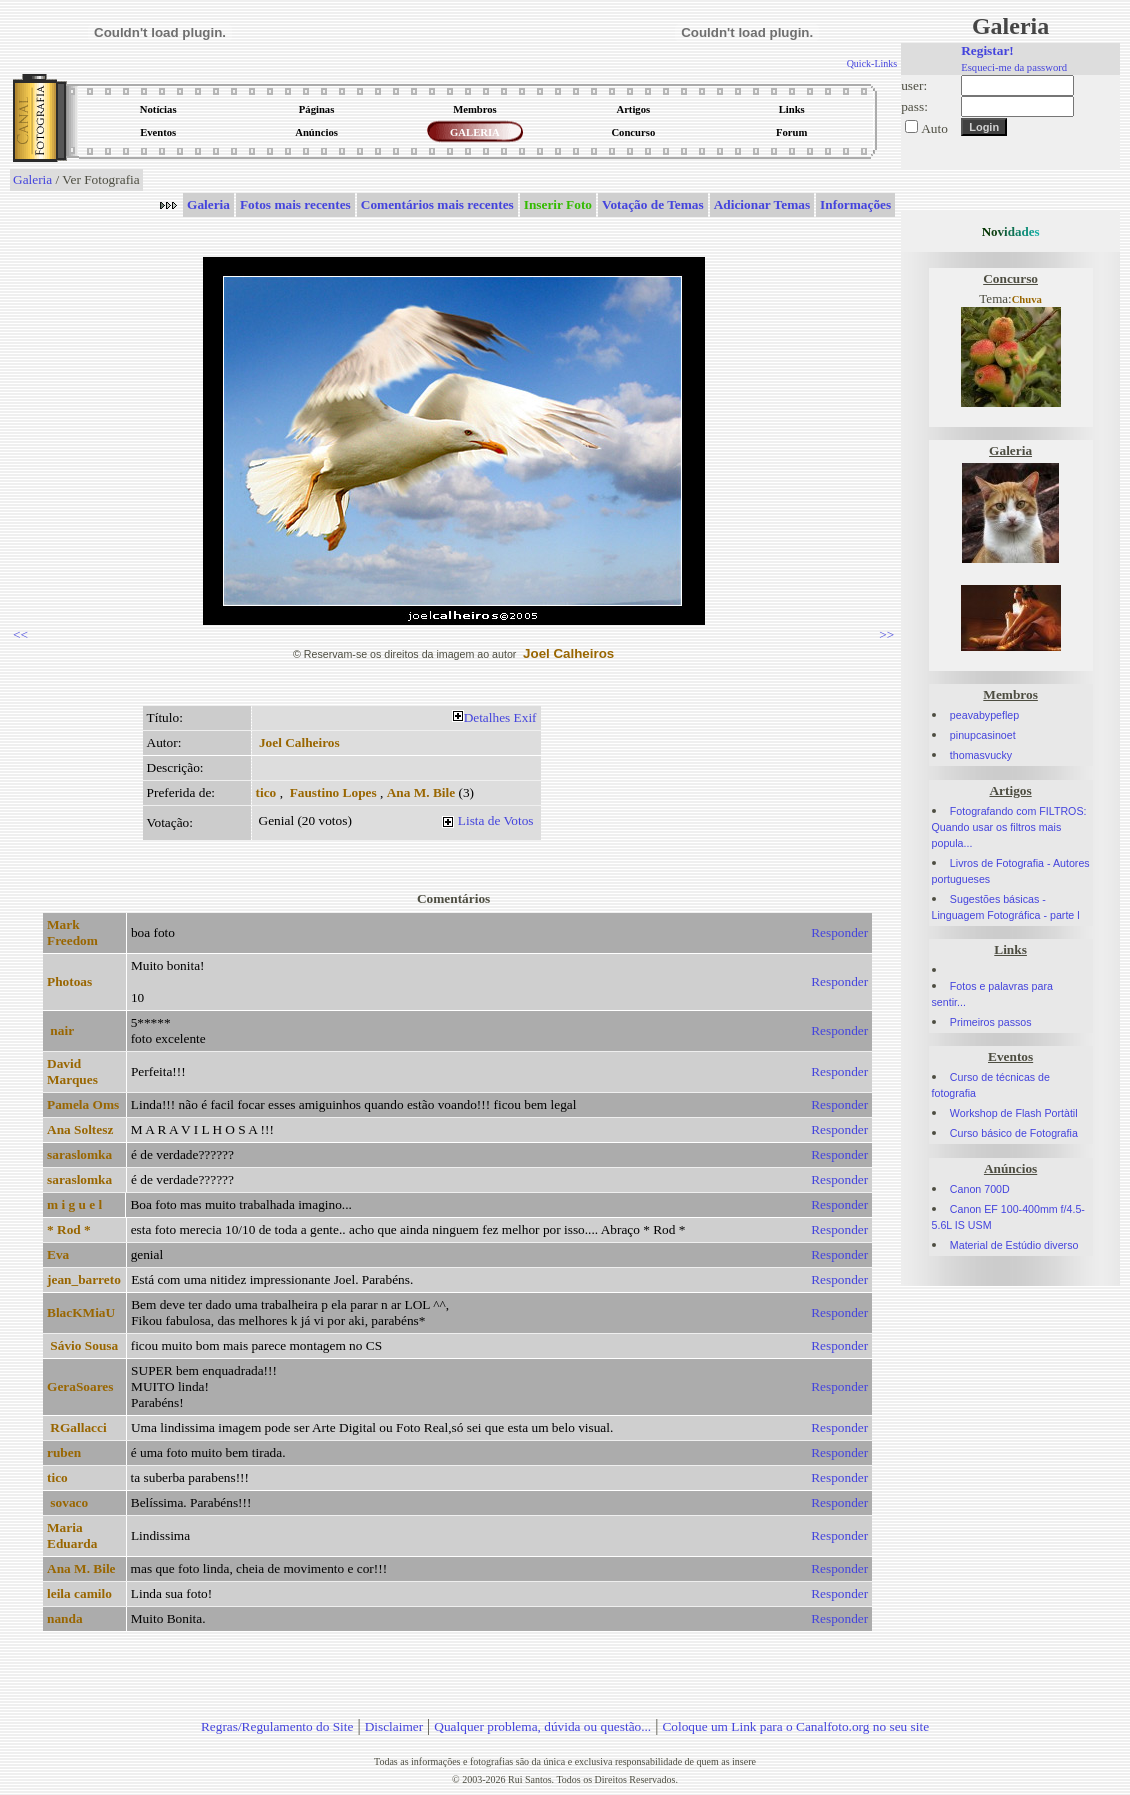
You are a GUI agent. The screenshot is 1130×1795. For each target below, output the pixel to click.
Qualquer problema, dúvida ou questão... (542, 1726)
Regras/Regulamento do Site (277, 1726)
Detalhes (487, 717)
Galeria (32, 179)
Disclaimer (394, 1726)
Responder (839, 932)
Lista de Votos (496, 820)
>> (886, 634)
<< (20, 634)
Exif (525, 717)
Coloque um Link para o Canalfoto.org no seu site (795, 1726)
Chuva (1027, 299)
